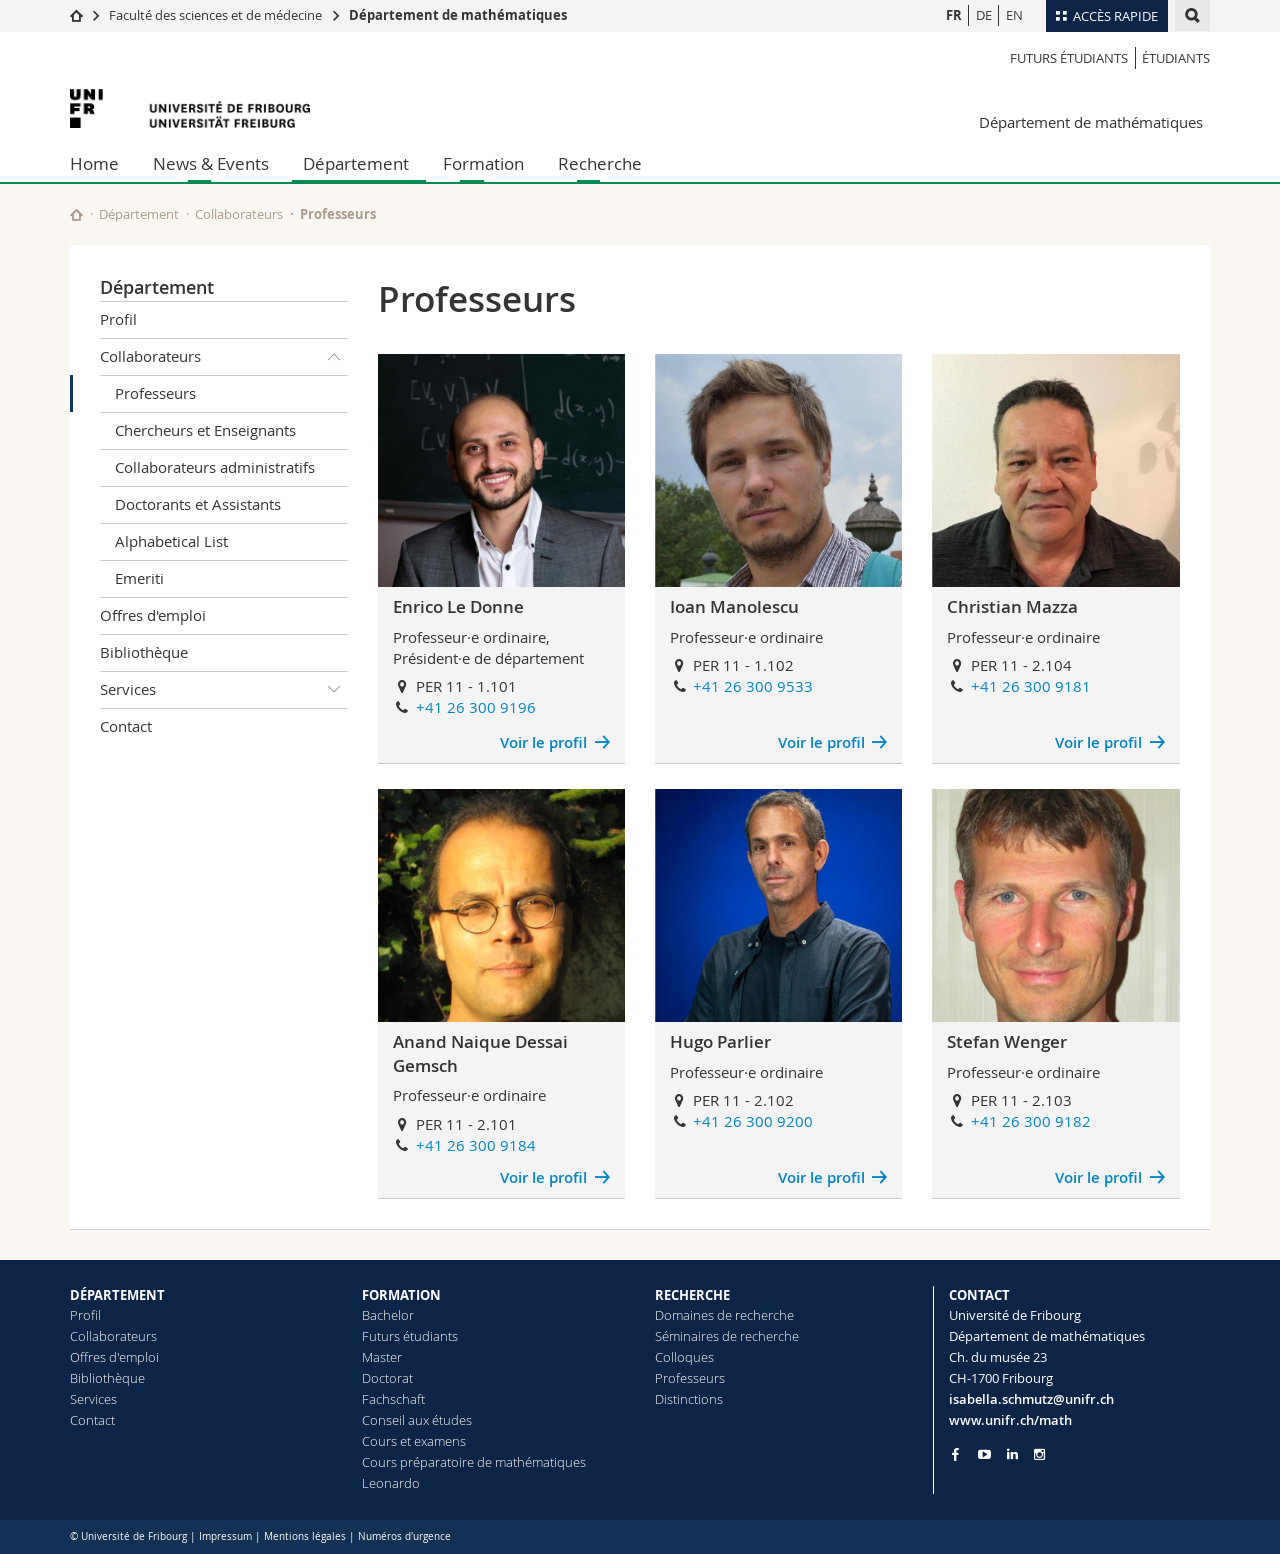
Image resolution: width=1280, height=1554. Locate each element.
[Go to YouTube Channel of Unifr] (984, 1454)
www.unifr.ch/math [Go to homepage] (1010, 1420)
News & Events (211, 163)
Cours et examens (414, 1441)
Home (94, 163)
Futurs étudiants (1069, 58)
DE (984, 15)
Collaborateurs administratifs (215, 467)
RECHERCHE (692, 1295)
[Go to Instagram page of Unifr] (1039, 1454)
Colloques (684, 1357)
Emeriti (139, 578)
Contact (126, 726)
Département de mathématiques (458, 15)
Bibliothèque (144, 652)
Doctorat (387, 1378)
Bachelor (388, 1315)
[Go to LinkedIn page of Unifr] (1012, 1454)
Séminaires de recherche (727, 1336)
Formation (483, 163)
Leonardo (391, 1483)
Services (224, 690)
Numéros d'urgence (404, 1536)
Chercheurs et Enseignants (205, 430)
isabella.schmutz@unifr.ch (1031, 1399)
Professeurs (155, 393)
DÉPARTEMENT (117, 1295)
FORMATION (401, 1295)
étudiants (1176, 58)
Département (356, 163)
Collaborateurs (239, 214)
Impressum (225, 1536)
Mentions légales (305, 1536)
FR (954, 15)
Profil (118, 319)
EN (1014, 15)
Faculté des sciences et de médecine (215, 15)
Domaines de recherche (724, 1315)
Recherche (600, 163)
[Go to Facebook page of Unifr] (955, 1454)
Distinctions (689, 1399)
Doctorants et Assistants (198, 504)
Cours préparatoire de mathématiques (474, 1462)
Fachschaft (393, 1399)
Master (382, 1357)
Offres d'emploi (153, 615)
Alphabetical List (171, 541)
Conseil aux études (417, 1420)
